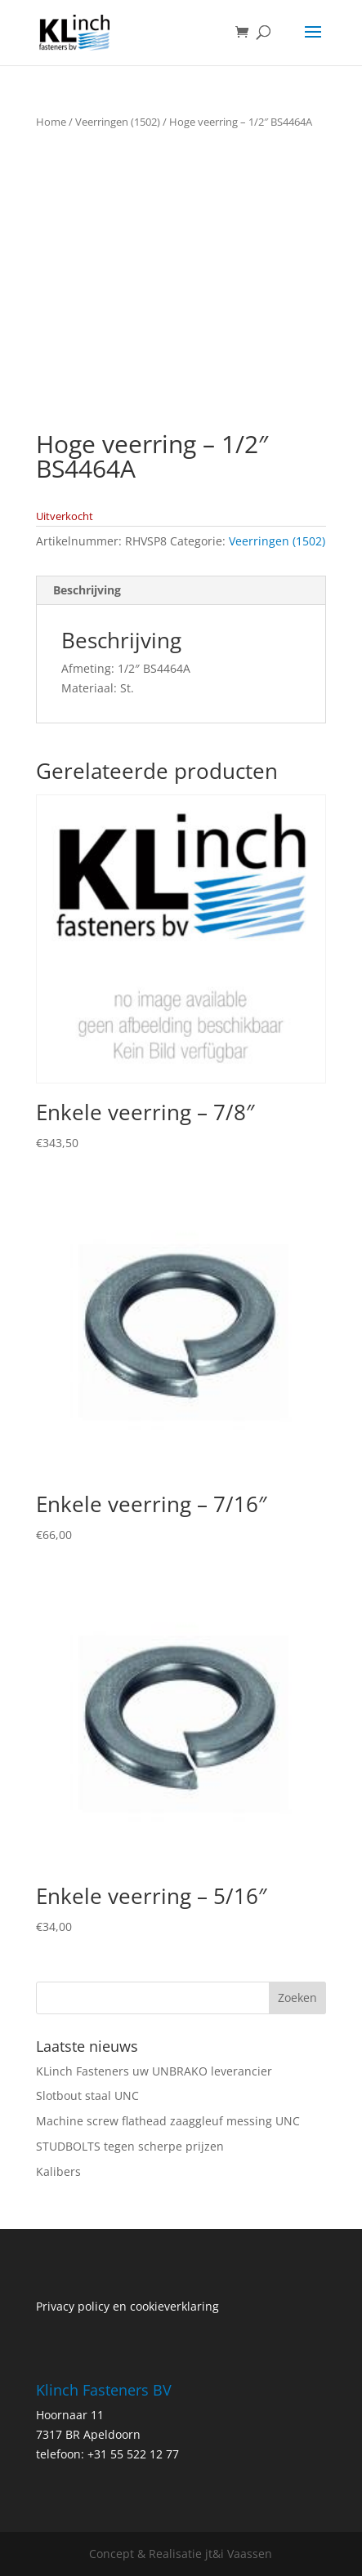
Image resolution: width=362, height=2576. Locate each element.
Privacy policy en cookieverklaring (127, 2306)
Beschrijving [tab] (87, 590)
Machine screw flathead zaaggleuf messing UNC (168, 2121)
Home (51, 121)
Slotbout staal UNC (87, 2095)
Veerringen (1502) (117, 121)
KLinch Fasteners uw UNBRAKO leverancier (154, 2071)
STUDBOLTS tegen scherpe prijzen (130, 2146)
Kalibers (58, 2171)
